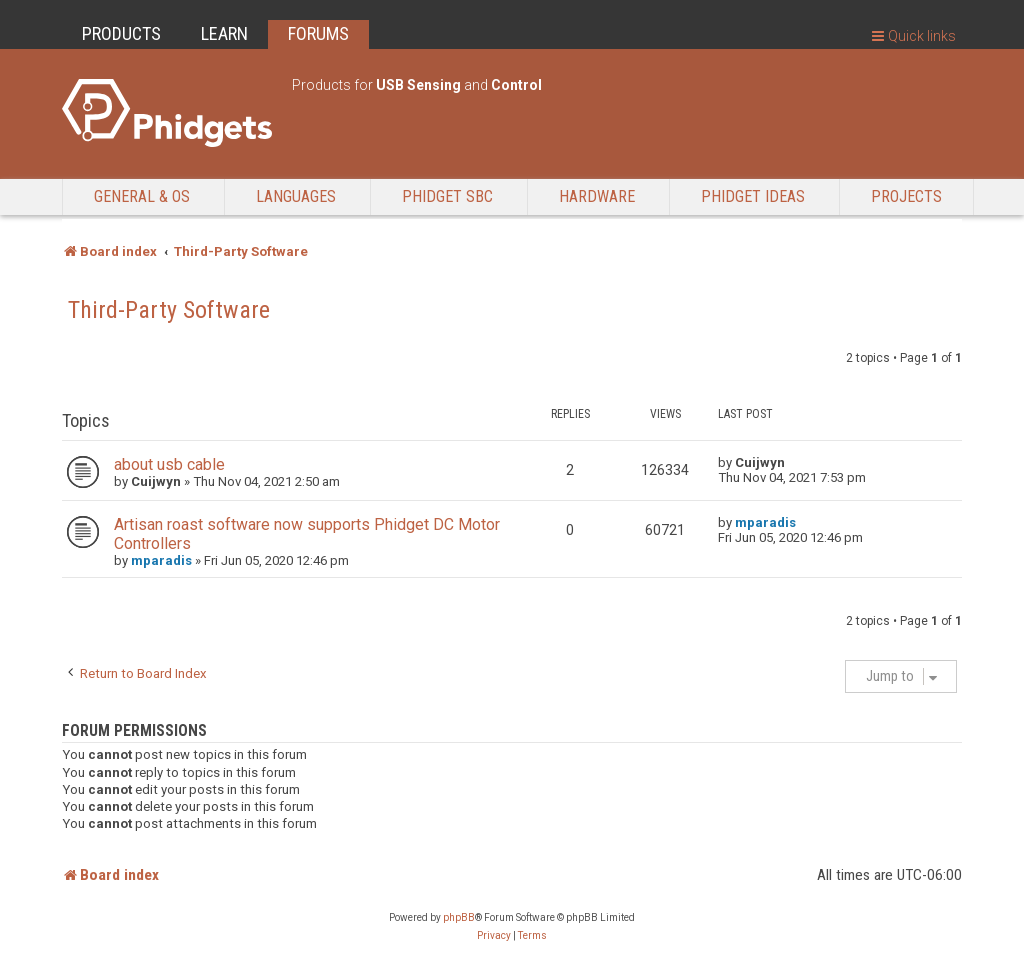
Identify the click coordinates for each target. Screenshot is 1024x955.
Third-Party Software (169, 310)
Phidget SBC (447, 196)
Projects (906, 196)
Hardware (597, 196)
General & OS (142, 196)
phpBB (459, 917)
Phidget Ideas (753, 196)
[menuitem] (494, 936)
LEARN (224, 33)
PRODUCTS (121, 33)
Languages (296, 196)
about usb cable (169, 464)
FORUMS (318, 33)
